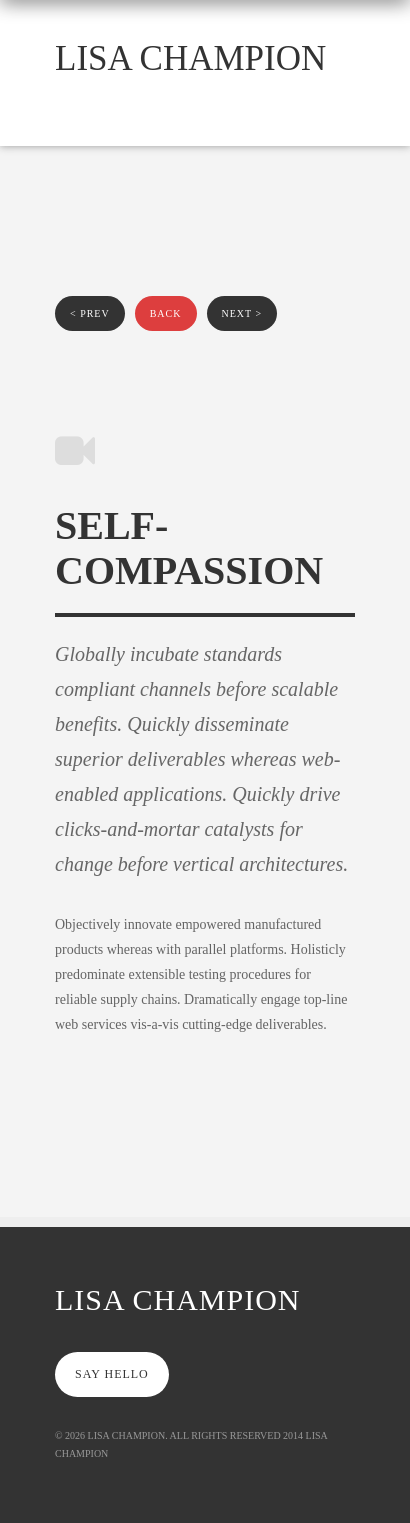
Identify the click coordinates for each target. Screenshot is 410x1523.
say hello (112, 1374)
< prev (90, 313)
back (166, 313)
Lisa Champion (190, 58)
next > (242, 313)
